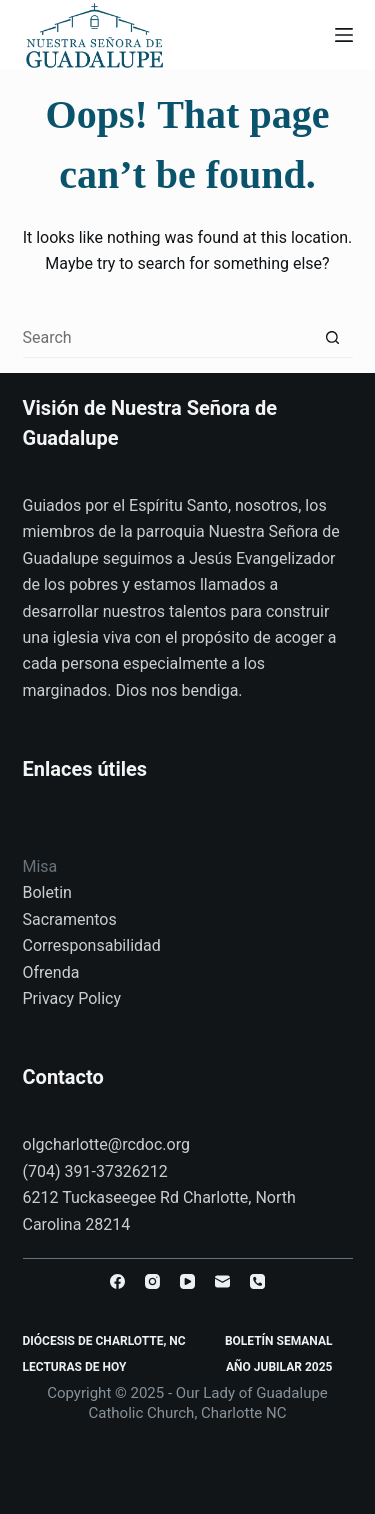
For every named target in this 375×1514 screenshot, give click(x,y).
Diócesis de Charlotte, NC (104, 1341)
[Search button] (333, 338)
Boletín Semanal (279, 1341)
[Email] (222, 1281)
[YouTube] (187, 1281)
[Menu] (344, 35)
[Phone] (257, 1281)
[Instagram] (152, 1281)
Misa (40, 866)
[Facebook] (117, 1281)
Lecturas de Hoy (75, 1367)
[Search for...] (168, 338)
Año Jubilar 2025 (279, 1367)
